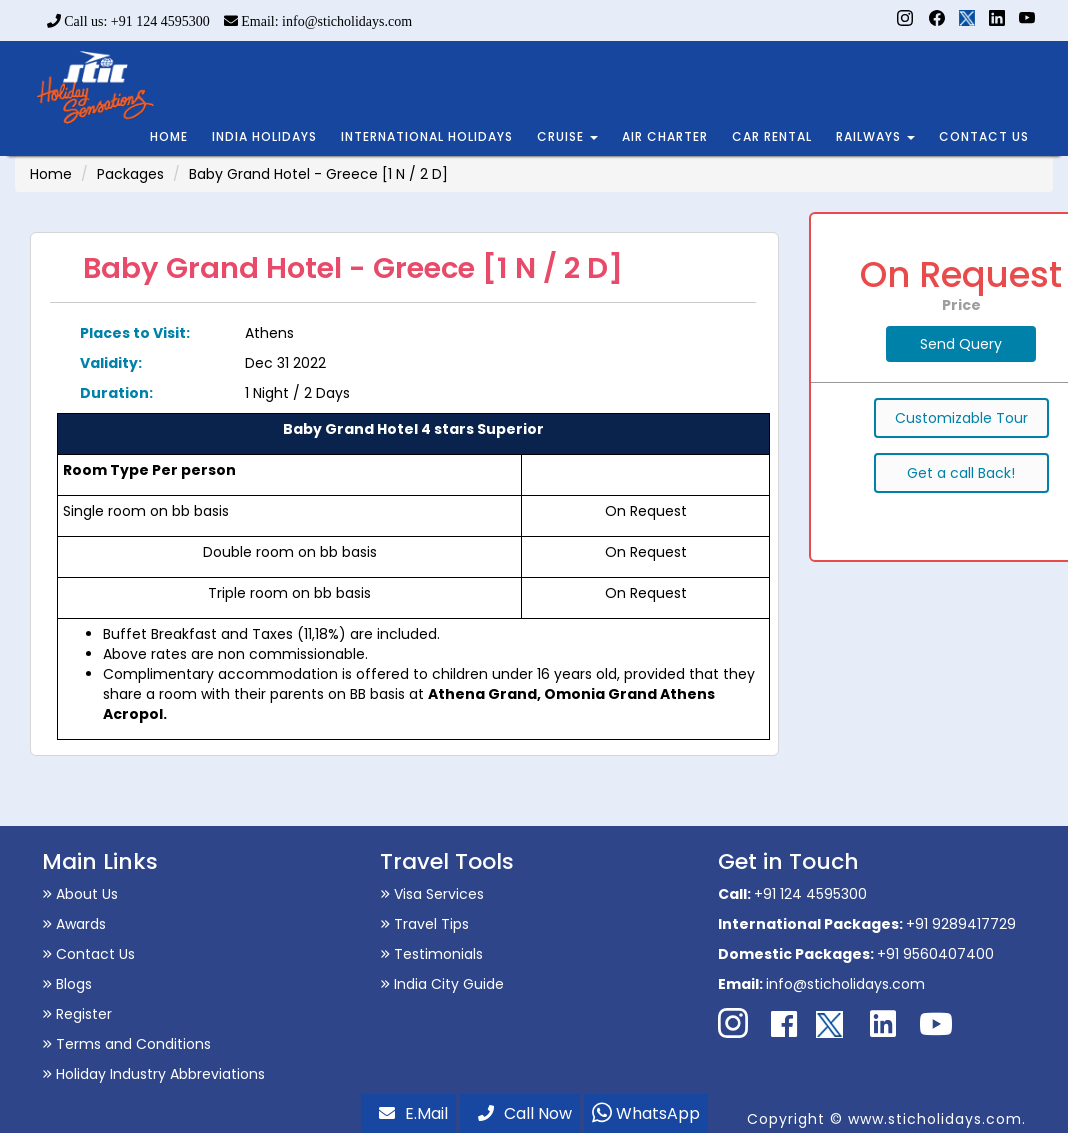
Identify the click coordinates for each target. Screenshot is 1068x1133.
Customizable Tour (961, 418)
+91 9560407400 (935, 954)
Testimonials (431, 954)
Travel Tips (424, 924)
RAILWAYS (875, 136)
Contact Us (88, 954)
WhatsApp (646, 1113)
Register (77, 1014)
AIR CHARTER (665, 136)
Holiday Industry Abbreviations (153, 1074)
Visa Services (432, 894)
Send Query (961, 344)
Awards (74, 924)
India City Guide (442, 984)
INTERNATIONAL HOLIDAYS (427, 136)
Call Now (525, 1113)
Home (51, 174)
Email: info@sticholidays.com (318, 21)
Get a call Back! (961, 473)
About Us (80, 894)
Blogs (67, 984)
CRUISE (567, 136)
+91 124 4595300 (810, 894)
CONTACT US (984, 136)
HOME (169, 136)
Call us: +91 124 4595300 (128, 21)
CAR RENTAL (772, 136)
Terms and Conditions (126, 1044)
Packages (130, 174)
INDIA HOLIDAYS (264, 136)
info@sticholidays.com (845, 984)
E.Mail (413, 1113)
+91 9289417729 (961, 924)
